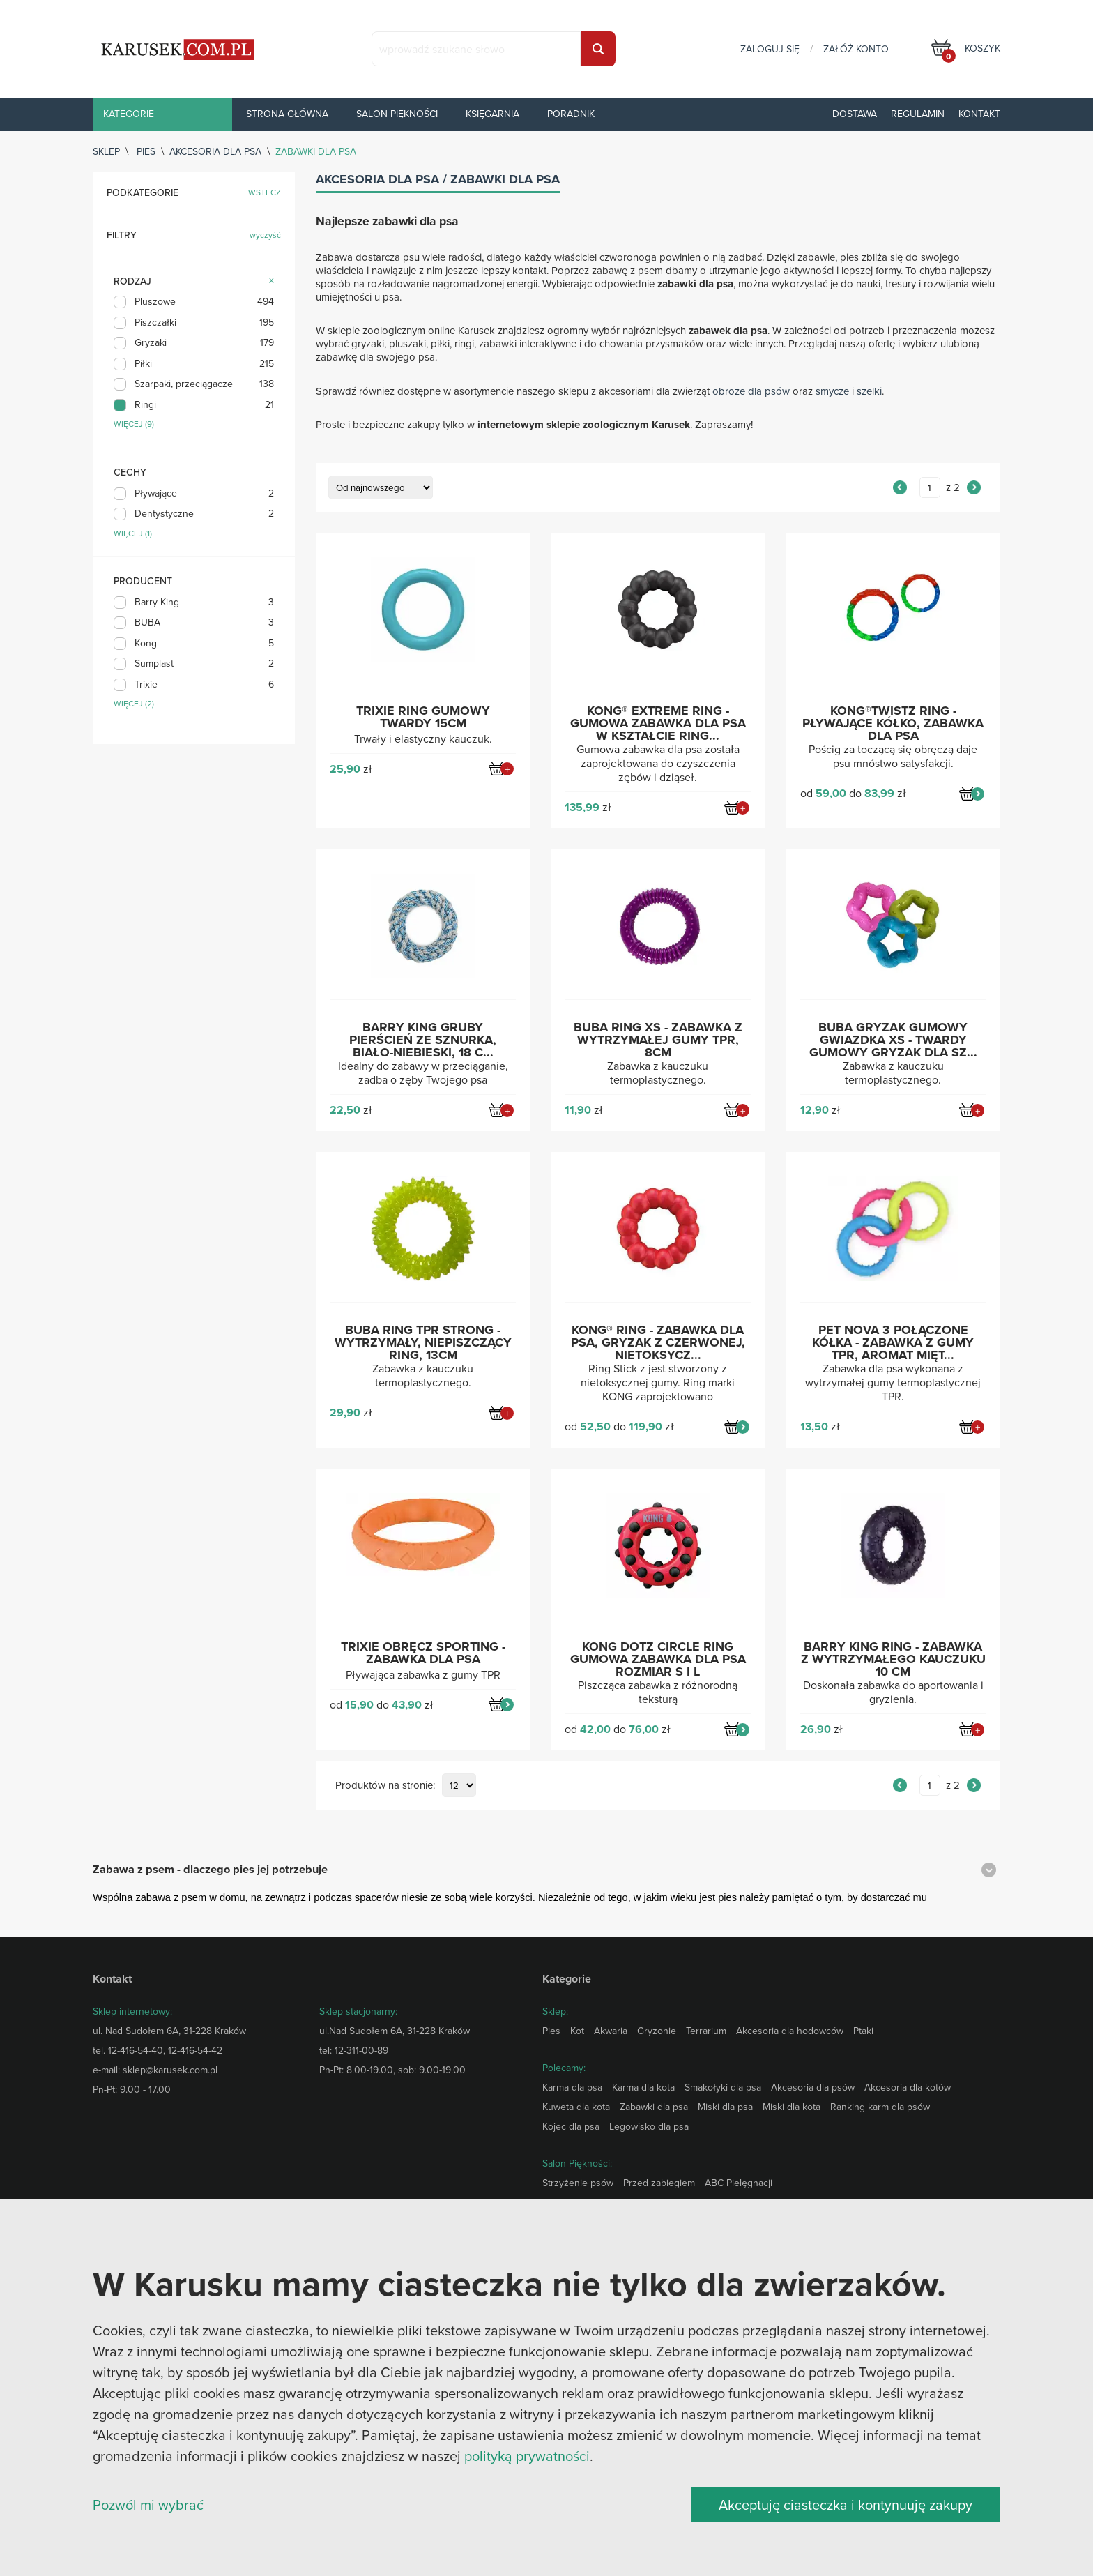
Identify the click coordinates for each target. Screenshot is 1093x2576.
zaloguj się (770, 49)
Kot (577, 2031)
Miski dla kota (791, 2107)
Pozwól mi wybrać (148, 2504)
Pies (146, 151)
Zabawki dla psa (654, 2107)
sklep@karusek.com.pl (170, 2070)
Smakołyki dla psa (723, 2087)
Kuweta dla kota (576, 2107)
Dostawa (854, 114)
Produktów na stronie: (385, 1785)
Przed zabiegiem (659, 2183)
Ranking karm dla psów (880, 2107)
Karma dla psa (572, 2087)
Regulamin (918, 114)
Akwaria (610, 2031)
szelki (869, 391)
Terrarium (706, 2031)
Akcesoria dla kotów (907, 2087)
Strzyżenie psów (577, 2183)
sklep (106, 151)
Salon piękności (397, 114)
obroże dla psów (751, 391)
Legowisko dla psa (649, 2126)
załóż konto (856, 49)
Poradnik (571, 114)
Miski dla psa (725, 2107)
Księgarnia (492, 114)
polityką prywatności (527, 2456)
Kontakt (979, 114)
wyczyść (265, 235)
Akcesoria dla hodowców (789, 2031)
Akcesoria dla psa (215, 151)
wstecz (264, 193)
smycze (832, 391)
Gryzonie (656, 2031)
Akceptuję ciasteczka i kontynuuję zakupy (845, 2504)
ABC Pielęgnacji (738, 2183)
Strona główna (287, 114)
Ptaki (863, 2031)
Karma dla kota (643, 2087)
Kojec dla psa (570, 2126)
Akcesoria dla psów (813, 2087)
